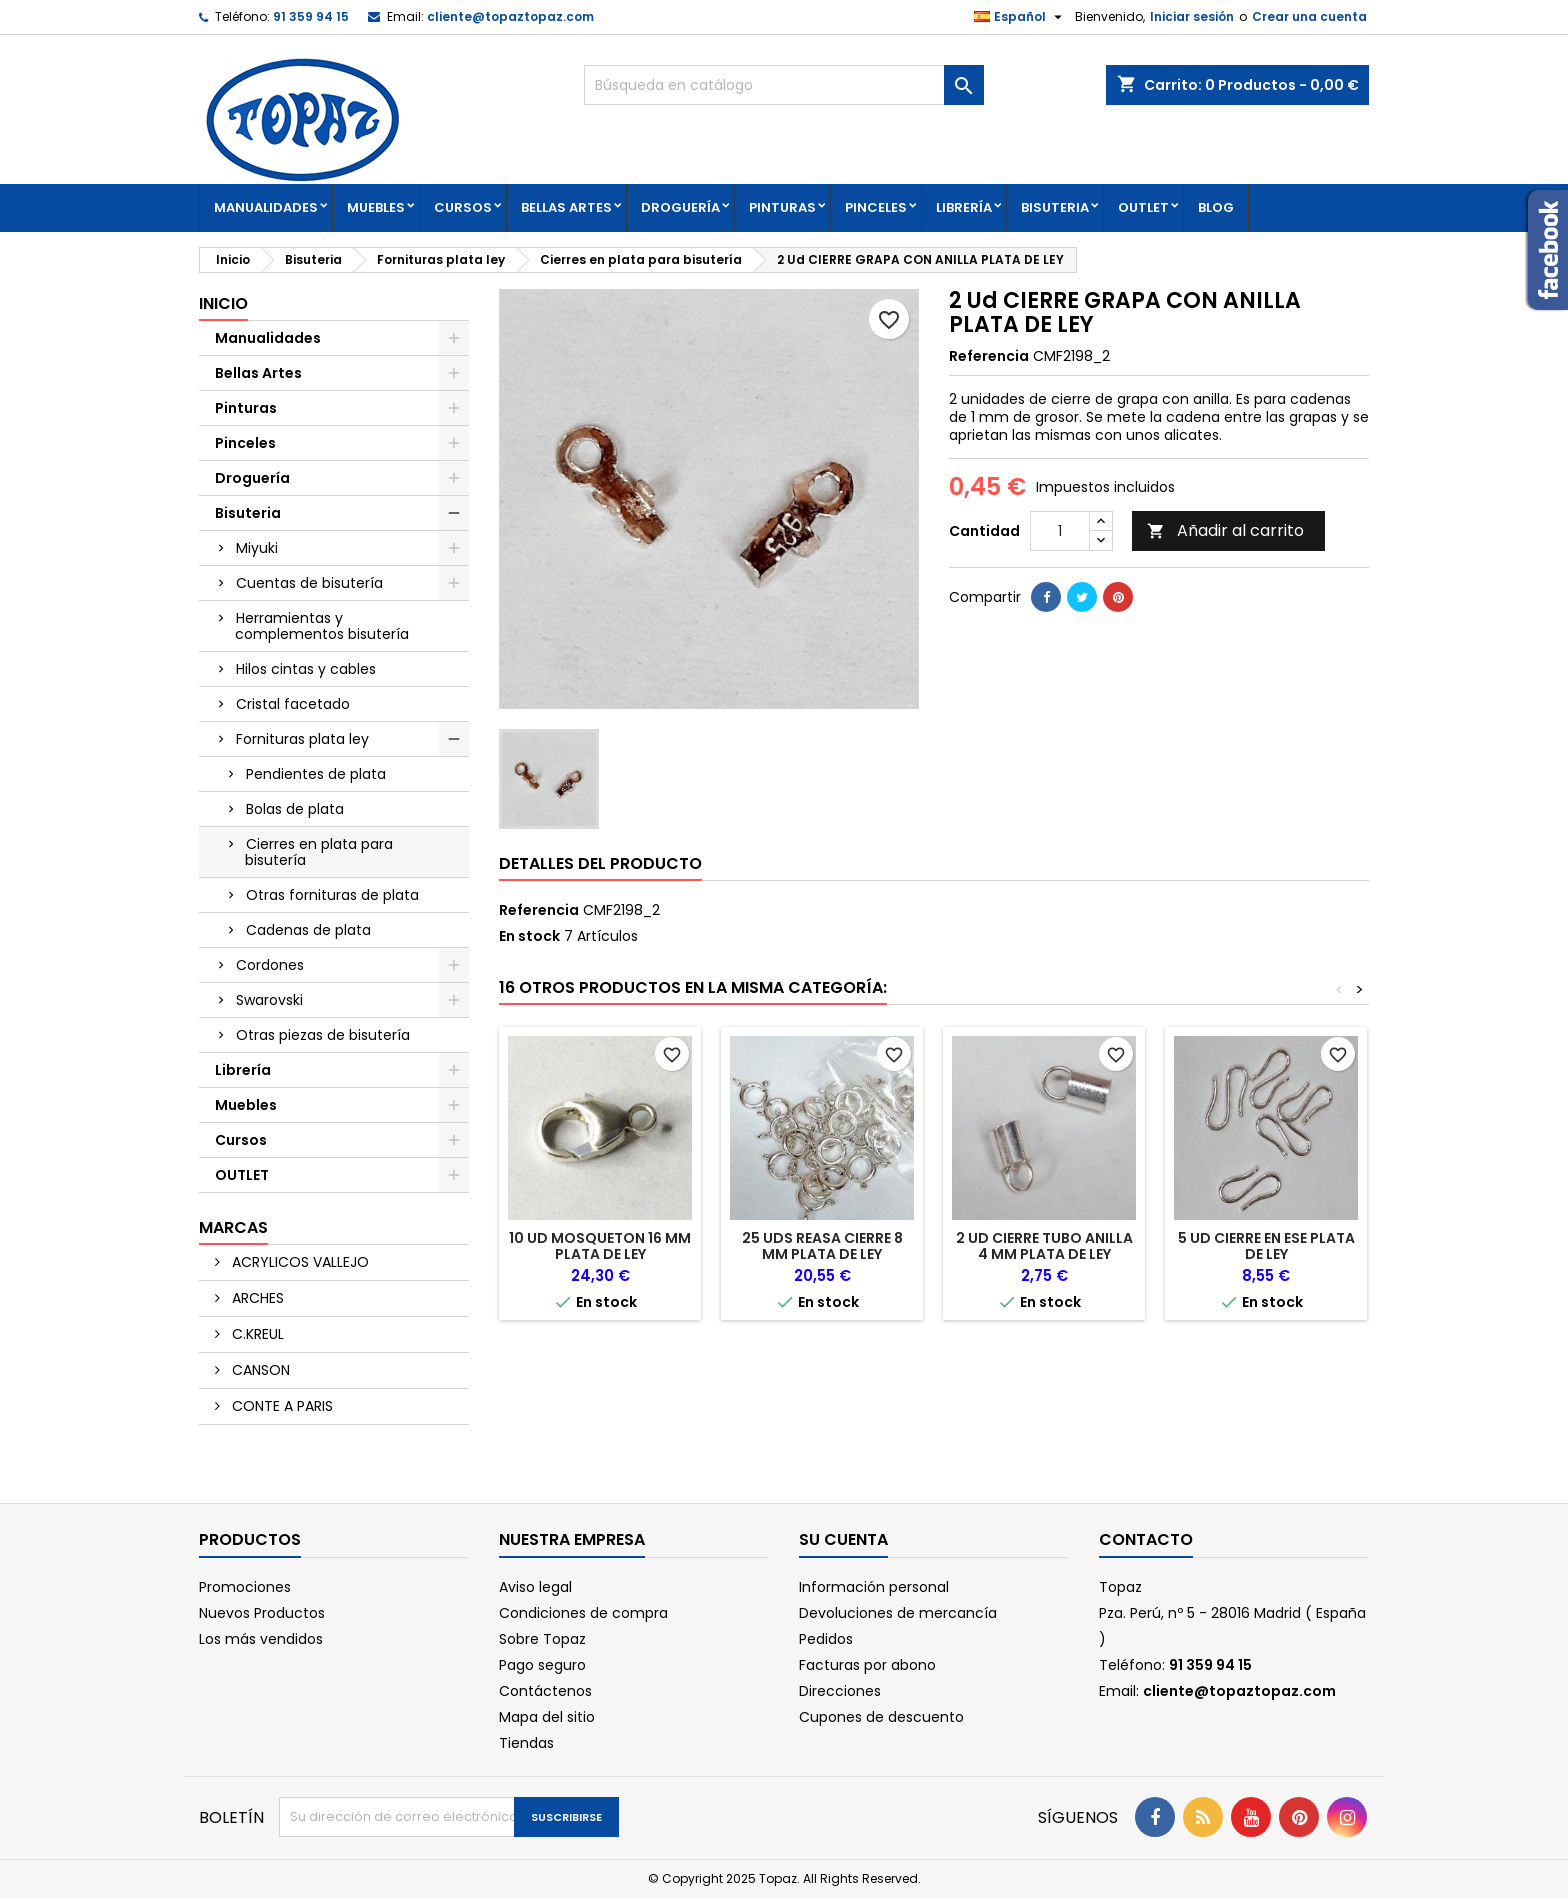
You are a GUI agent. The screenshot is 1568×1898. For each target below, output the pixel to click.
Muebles (376, 207)
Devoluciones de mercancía (898, 1613)
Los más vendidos (261, 1639)
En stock (529, 936)
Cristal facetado (293, 704)
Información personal (874, 1587)
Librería (964, 207)
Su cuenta (843, 1539)
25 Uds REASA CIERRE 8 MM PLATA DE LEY (822, 1246)
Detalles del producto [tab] (600, 863)
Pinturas (782, 207)
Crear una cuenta (1309, 16)
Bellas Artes (566, 207)
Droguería (680, 207)
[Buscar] (784, 85)
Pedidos (826, 1639)
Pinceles (876, 207)
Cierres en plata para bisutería (319, 852)
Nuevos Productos (262, 1613)
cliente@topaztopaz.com (510, 16)
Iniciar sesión (1192, 16)
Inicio (223, 303)
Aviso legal (535, 1587)
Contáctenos (545, 1691)
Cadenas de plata (308, 930)
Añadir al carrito (1225, 530)
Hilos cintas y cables (306, 669)
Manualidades (266, 207)
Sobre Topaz (542, 1639)
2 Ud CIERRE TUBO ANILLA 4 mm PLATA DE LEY (1044, 1246)
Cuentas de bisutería (309, 583)
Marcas (233, 1227)
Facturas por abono (867, 1665)
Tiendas (526, 1743)
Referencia (989, 356)
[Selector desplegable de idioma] (1020, 17)
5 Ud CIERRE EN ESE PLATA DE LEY (1266, 1246)
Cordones (270, 965)
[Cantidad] (1060, 531)
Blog (1216, 207)
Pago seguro (542, 1665)
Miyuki (257, 548)
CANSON (259, 1370)
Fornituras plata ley (302, 739)
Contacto (1146, 1539)
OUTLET (1143, 207)
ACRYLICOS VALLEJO (298, 1262)
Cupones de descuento (881, 1717)
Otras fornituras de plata (332, 895)
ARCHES (256, 1298)
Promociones (245, 1587)
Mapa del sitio (547, 1717)
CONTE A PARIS (280, 1406)
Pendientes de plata (316, 774)
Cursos (463, 207)
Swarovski (269, 1000)
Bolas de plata (295, 809)
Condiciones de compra (583, 1613)
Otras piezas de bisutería (323, 1035)
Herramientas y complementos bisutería (322, 626)
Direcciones (840, 1691)
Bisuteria (1055, 207)
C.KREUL (256, 1334)
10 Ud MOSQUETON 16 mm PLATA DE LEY (600, 1246)
